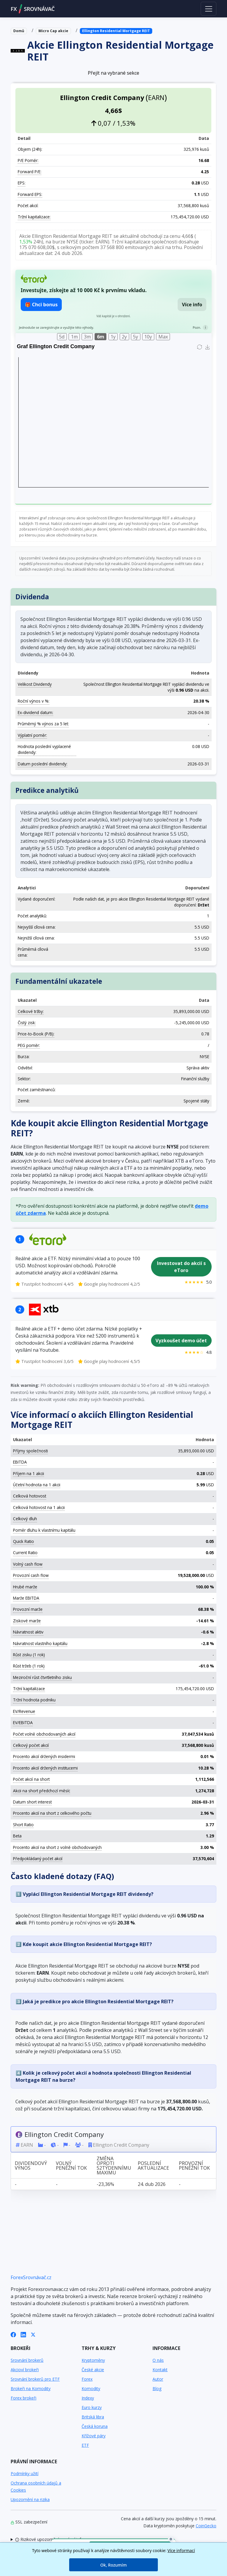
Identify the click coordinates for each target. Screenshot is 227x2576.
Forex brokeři (23, 2398)
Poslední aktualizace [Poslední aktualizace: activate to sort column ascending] (153, 2165)
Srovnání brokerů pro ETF (35, 2379)
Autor (158, 2379)
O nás (158, 2360)
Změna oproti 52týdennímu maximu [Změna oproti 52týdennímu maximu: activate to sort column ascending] (114, 2165)
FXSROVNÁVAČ (33, 9)
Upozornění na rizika (30, 2499)
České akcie (93, 2369)
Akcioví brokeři (25, 2369)
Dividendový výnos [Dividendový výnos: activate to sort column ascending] (31, 2165)
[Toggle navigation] (208, 8)
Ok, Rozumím (113, 2565)
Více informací (181, 2550)
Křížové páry (94, 2435)
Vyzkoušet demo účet (181, 1340)
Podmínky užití (24, 2473)
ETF (85, 2445)
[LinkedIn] (23, 2334)
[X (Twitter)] (33, 2334)
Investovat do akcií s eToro (181, 1267)
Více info (192, 304)
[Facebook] (13, 2334)
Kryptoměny (93, 2360)
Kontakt (160, 2369)
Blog (157, 2388)
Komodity (91, 2388)
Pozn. (197, 327)
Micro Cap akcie (53, 30)
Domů (18, 30)
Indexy (88, 2398)
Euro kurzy (92, 2407)
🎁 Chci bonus (41, 304)
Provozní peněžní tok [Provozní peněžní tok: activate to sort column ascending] (194, 2165)
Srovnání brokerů (27, 2360)
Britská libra (93, 2417)
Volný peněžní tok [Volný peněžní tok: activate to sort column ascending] (71, 2165)
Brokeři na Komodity (31, 2388)
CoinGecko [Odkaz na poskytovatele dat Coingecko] (206, 2525)
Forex (87, 2379)
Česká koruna (95, 2426)
